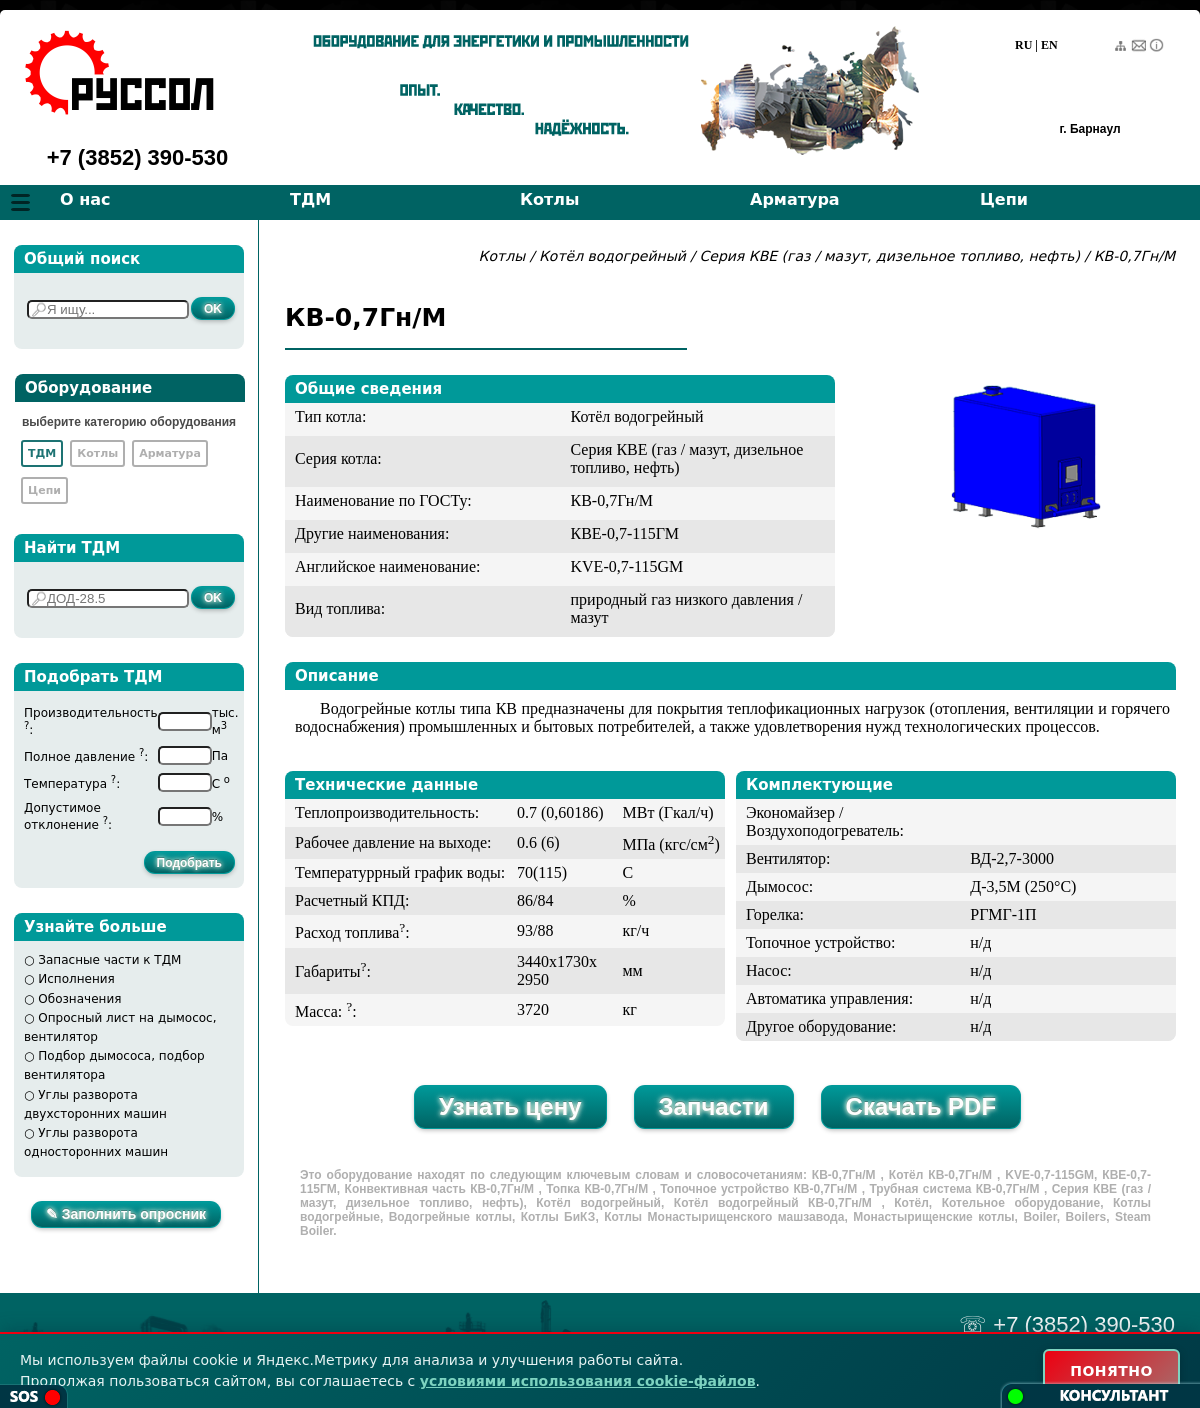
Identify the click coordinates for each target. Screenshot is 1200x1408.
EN (1049, 45)
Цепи (1004, 199)
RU (1023, 45)
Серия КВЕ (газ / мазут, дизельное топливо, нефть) (890, 256)
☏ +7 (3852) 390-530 (1067, 1324)
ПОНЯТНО (1111, 1371)
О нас (85, 199)
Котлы (550, 199)
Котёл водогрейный (612, 256)
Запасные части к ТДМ (109, 960)
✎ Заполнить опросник (126, 1214)
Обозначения (79, 999)
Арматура (795, 199)
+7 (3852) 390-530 (138, 157)
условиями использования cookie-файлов (588, 1381)
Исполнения (76, 979)
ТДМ (310, 199)
